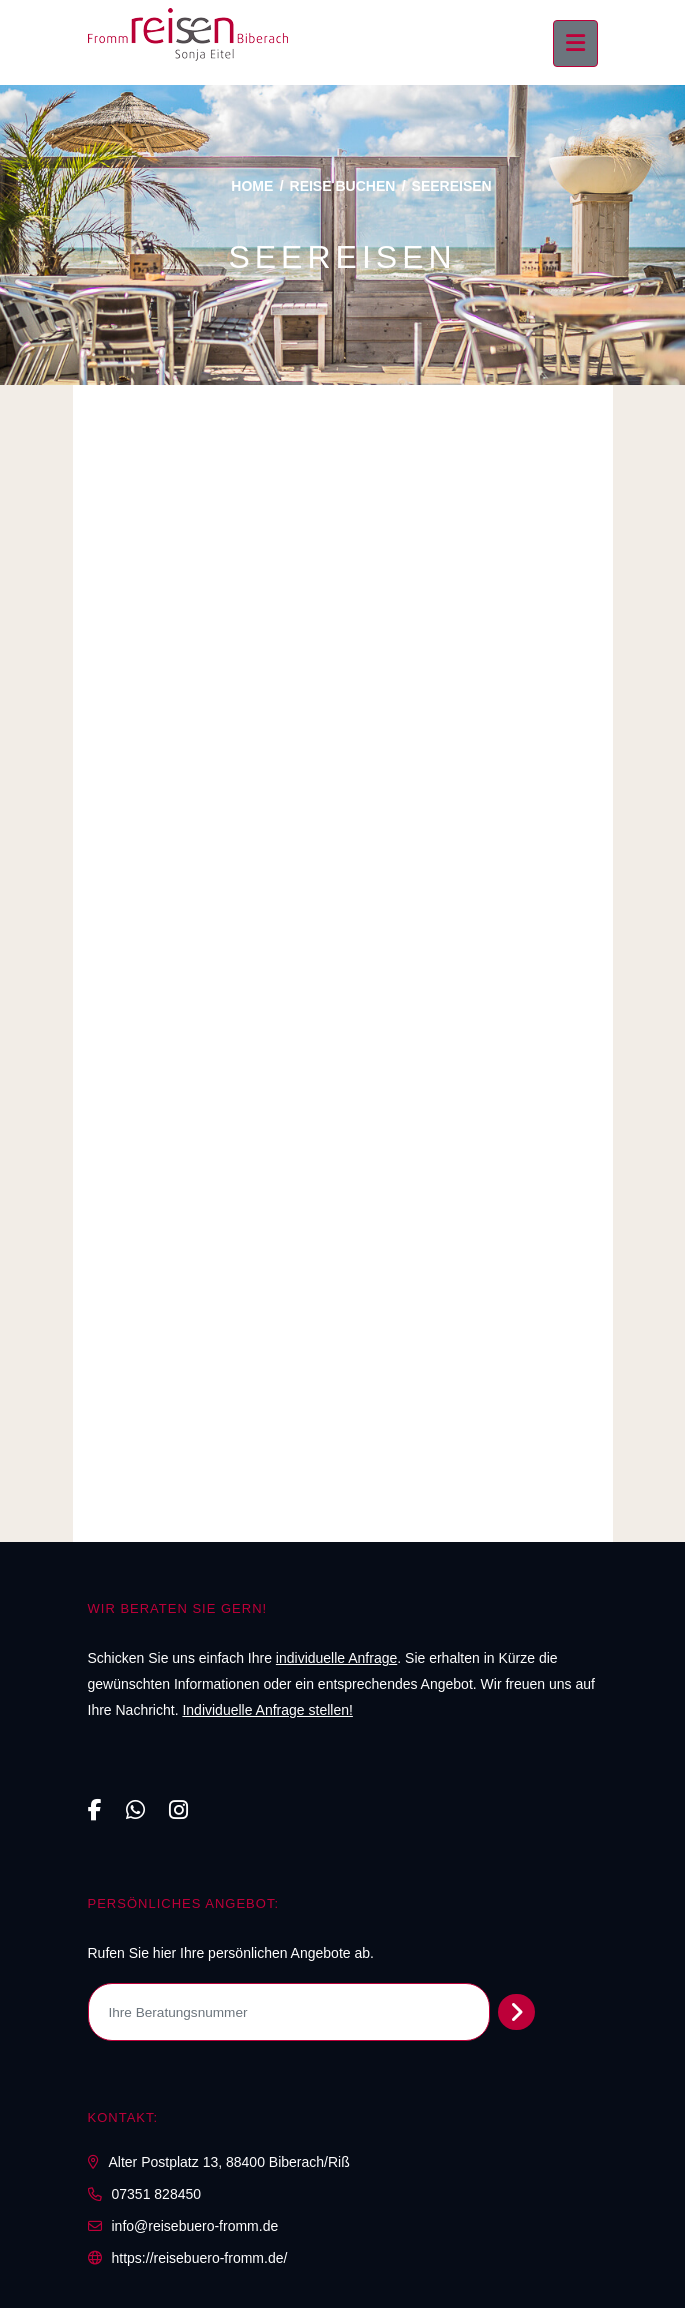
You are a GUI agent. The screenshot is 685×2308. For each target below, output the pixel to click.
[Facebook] (95, 1810)
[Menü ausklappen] (575, 43)
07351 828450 (157, 2194)
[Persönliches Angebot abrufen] (516, 2012)
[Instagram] (178, 1810)
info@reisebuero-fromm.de (195, 2226)
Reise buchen (343, 186)
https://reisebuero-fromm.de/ (200, 2258)
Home (252, 186)
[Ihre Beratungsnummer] (289, 2012)
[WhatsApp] (135, 1810)
